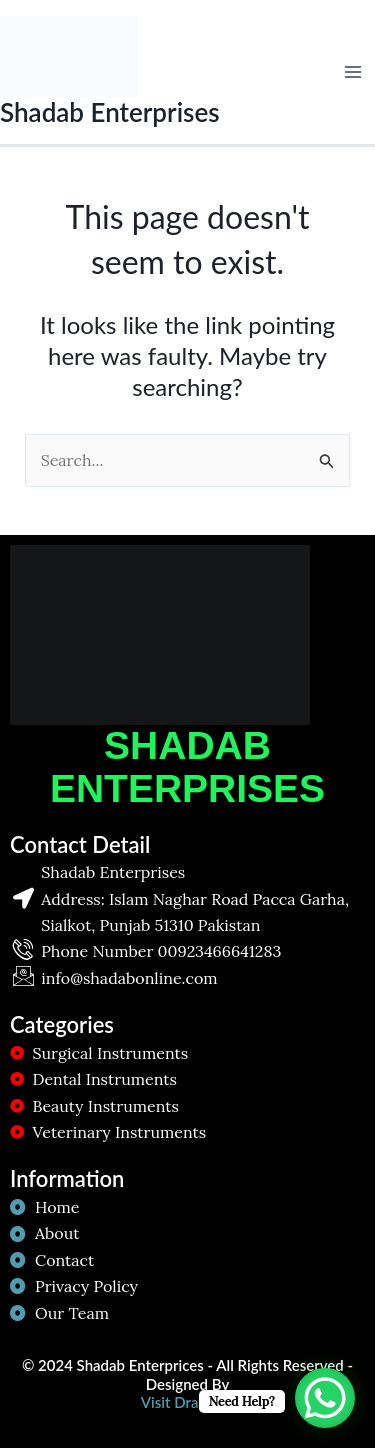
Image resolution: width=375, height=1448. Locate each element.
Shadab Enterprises (110, 112)
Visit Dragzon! (187, 1402)
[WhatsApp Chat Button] (325, 1398)
